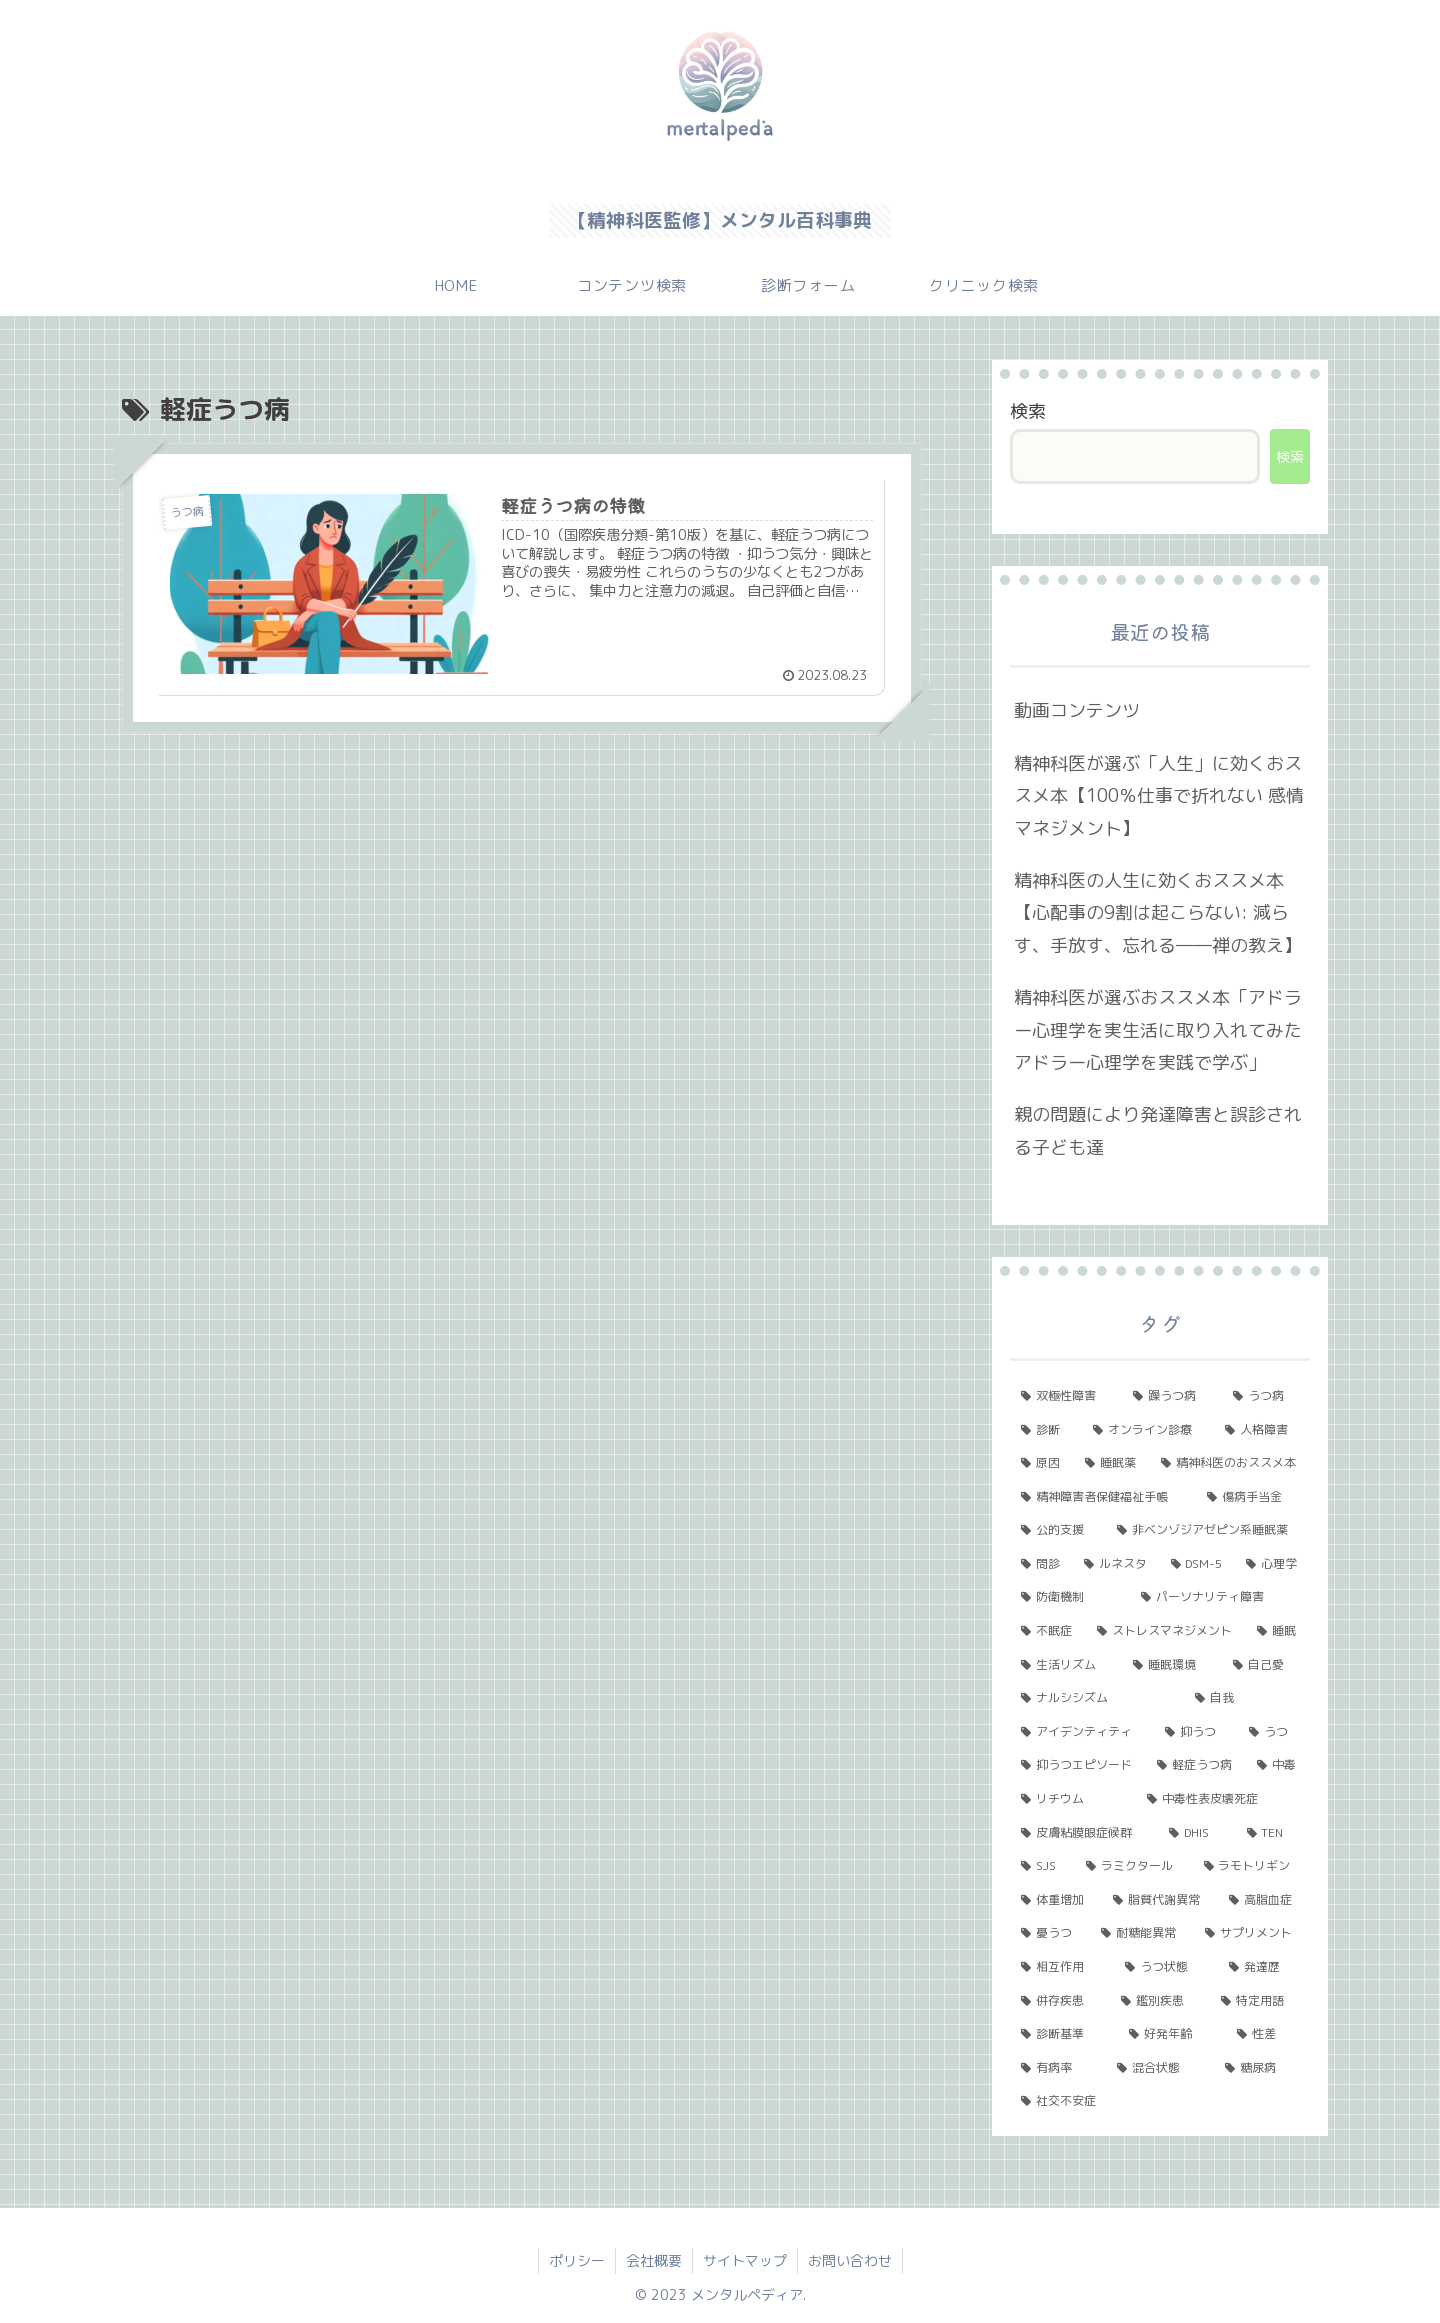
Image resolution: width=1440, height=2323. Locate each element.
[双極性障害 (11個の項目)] (1066, 1396)
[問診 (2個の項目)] (1041, 1564)
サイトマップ (745, 2260)
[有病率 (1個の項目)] (1058, 2068)
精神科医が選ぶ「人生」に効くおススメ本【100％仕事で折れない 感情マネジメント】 (1159, 796)
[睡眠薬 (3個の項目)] (1112, 1463)
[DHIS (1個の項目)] (1196, 1833)
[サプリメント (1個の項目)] (1252, 1933)
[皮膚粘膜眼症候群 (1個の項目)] (1084, 1833)
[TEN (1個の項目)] (1273, 1833)
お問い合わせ (850, 2260)
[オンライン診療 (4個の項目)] (1148, 1430)
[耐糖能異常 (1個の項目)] (1142, 1933)
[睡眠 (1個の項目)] (1278, 1631)
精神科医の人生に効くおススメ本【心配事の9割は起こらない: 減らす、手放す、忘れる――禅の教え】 (1158, 913)
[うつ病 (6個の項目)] (1266, 1396)
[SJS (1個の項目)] (1042, 1866)
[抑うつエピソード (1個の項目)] (1078, 1765)
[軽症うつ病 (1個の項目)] (1196, 1765)
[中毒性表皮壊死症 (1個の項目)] (1223, 1799)
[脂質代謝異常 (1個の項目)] (1160, 1900)
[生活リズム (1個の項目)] (1066, 1665)
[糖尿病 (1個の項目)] (1262, 2068)
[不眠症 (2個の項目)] (1048, 1631)
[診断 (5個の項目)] (1046, 1430)
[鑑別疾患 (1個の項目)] (1160, 2001)
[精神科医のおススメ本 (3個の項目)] (1230, 1463)
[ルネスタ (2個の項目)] (1116, 1564)
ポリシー (577, 2260)
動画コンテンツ (1077, 710)
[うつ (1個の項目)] (1274, 1732)
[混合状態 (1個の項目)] (1160, 2068)
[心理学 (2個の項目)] (1272, 1564)
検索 (1028, 411)
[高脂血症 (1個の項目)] (1264, 1900)
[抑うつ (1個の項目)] (1196, 1732)
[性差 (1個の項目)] (1268, 2034)
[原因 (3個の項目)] (1042, 1463)
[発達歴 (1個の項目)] (1264, 1967)
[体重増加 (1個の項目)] (1056, 1900)
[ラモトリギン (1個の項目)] (1251, 1866)
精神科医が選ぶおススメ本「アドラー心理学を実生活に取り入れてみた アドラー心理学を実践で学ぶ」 (1158, 1030)
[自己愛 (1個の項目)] (1266, 1665)
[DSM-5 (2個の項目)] (1198, 1564)
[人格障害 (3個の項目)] (1262, 1430)
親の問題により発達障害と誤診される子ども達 (1158, 1130)
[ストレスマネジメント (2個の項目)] (1166, 1631)
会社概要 (654, 2260)
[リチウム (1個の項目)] (1073, 1799)
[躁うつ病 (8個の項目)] (1172, 1396)
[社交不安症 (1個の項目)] (1160, 2101)
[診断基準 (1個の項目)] (1064, 2034)
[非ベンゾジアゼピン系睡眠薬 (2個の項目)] (1208, 1530)
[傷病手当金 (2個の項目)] (1253, 1497)
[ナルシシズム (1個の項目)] (1097, 1698)
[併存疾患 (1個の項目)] (1060, 2001)
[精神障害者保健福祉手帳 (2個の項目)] (1103, 1497)
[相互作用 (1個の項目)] (1062, 1967)
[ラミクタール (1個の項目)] (1133, 1866)
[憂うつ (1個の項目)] (1050, 1933)
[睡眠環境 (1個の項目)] (1172, 1665)
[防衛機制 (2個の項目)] (1070, 1597)
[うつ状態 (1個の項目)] (1166, 1967)
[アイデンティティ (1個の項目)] (1082, 1732)
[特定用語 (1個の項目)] (1260, 2001)
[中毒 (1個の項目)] (1278, 1765)
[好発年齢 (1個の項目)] (1172, 2034)
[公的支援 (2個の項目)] (1058, 1530)
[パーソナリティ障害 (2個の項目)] (1220, 1597)
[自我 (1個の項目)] (1247, 1698)
